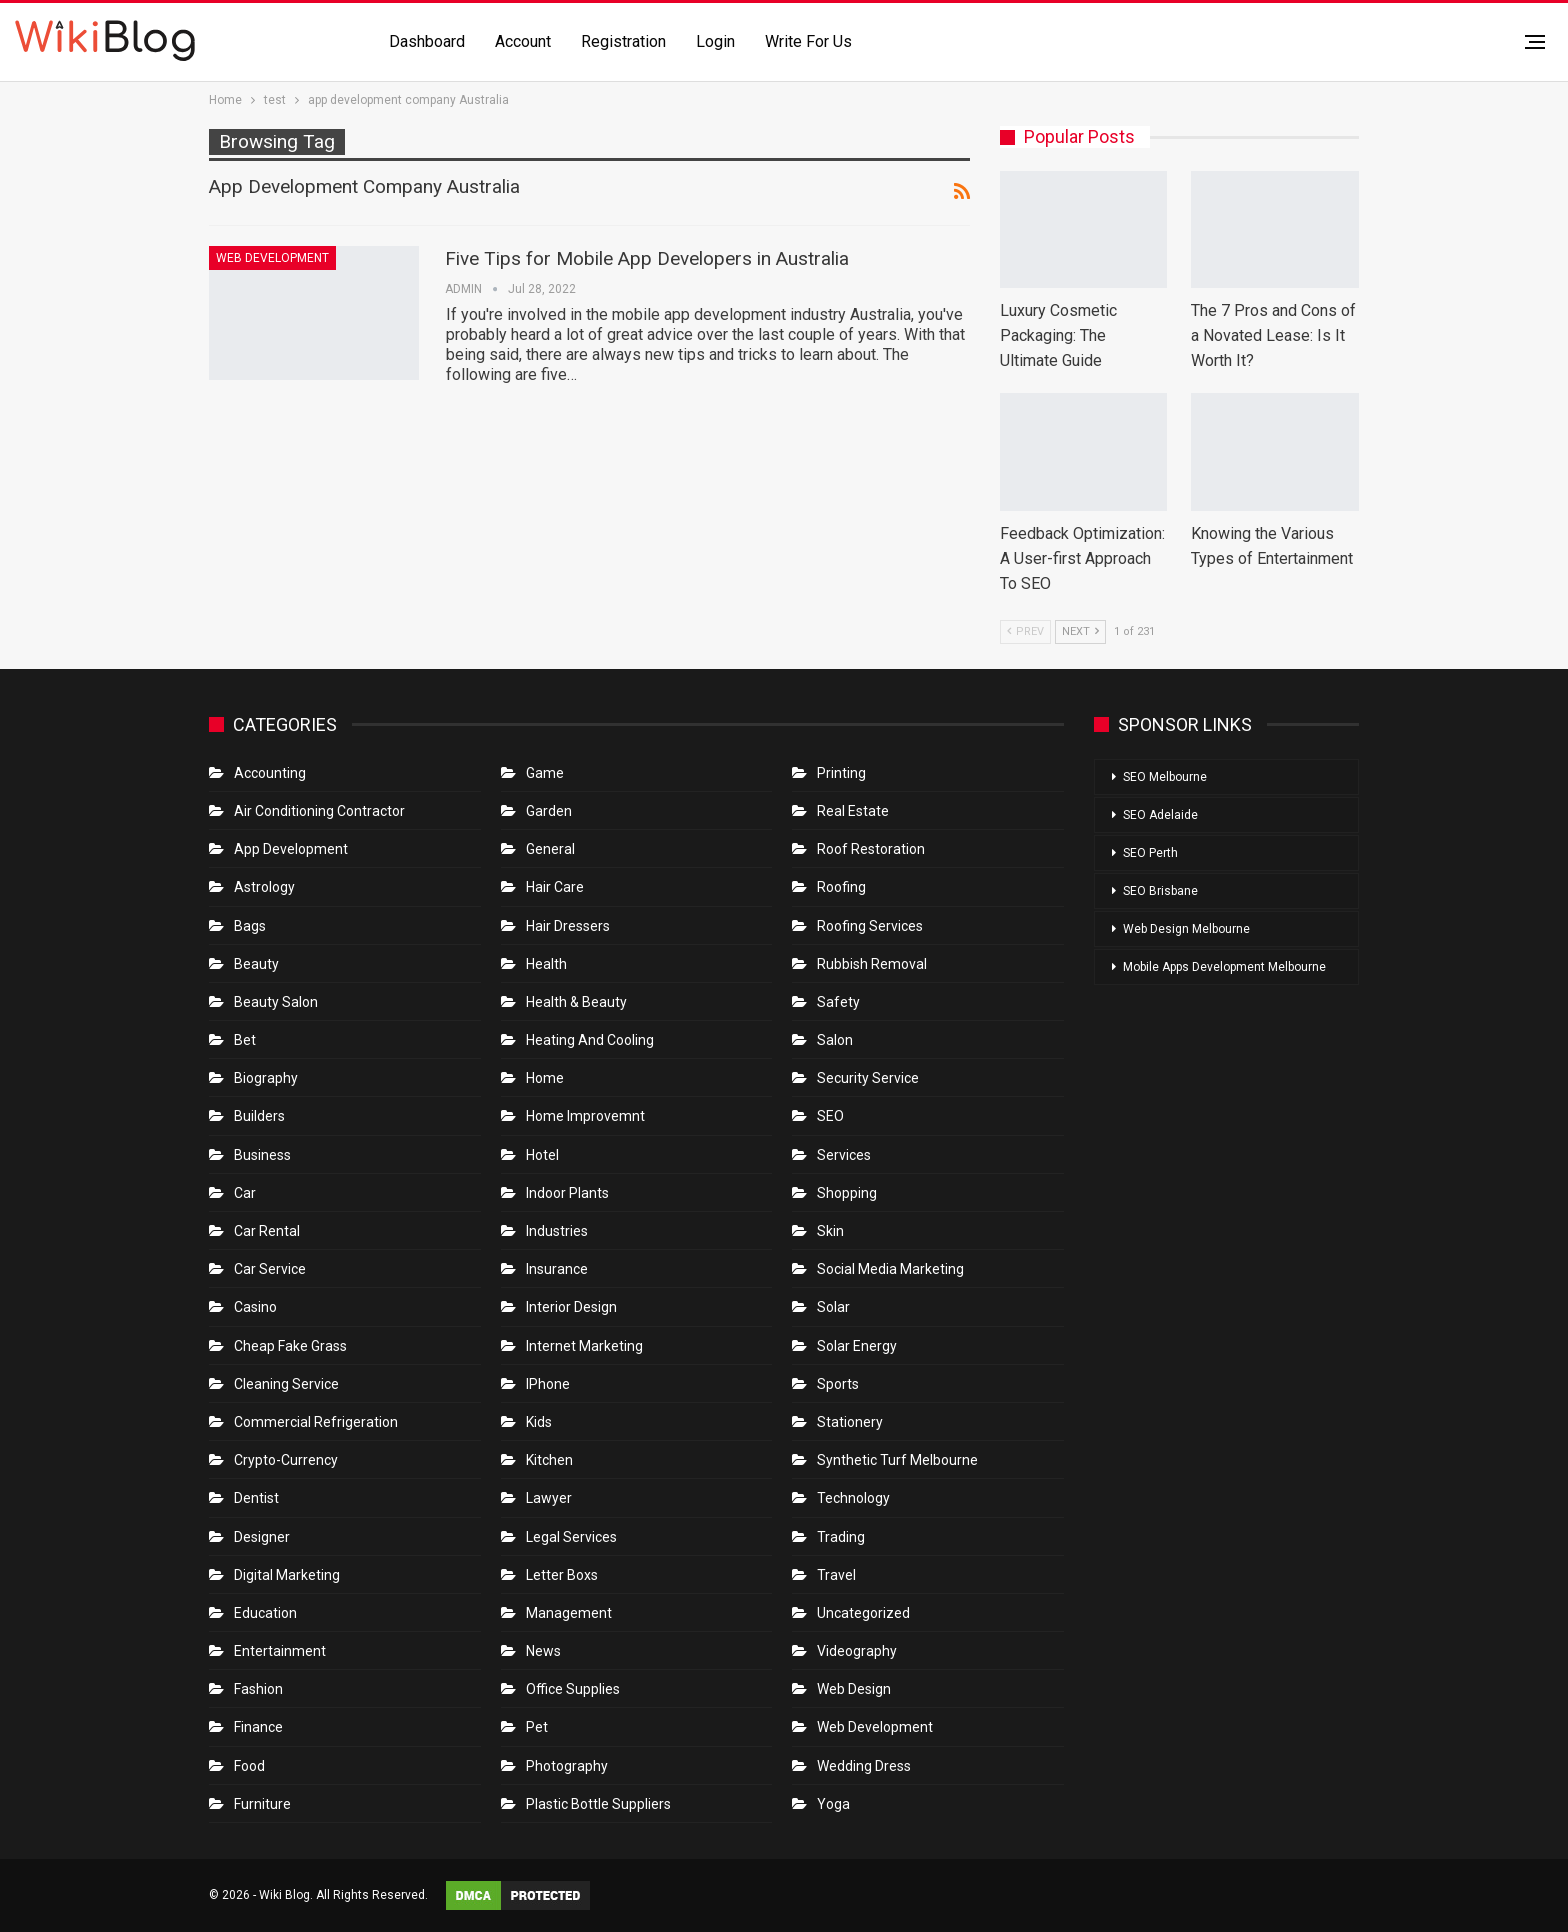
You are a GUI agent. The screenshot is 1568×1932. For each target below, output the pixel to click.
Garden (549, 811)
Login (715, 41)
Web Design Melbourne (1186, 929)
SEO (830, 1116)
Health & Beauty (576, 1002)
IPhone (548, 1384)
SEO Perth (1150, 853)
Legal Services (571, 1537)
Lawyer (549, 1498)
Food (249, 1766)
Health (546, 964)
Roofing (841, 887)
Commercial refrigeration (316, 1422)
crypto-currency (286, 1460)
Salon (835, 1040)
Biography (266, 1078)
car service (270, 1269)
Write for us (808, 41)
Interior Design (571, 1307)
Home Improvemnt (585, 1116)
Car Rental (267, 1231)
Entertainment (280, 1651)
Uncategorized (863, 1613)
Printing (841, 773)
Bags (250, 926)
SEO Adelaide (1160, 815)
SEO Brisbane (1160, 891)
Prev (1025, 631)
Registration (623, 41)
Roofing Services (870, 926)
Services (844, 1155)
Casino (255, 1307)
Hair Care (555, 887)
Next (1080, 631)
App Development (291, 849)
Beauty (256, 964)
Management (569, 1613)
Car (245, 1193)
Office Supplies (573, 1689)
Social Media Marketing (890, 1269)
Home (545, 1078)
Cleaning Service (286, 1384)
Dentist (256, 1498)
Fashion (258, 1689)
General (550, 849)
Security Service (868, 1078)
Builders (259, 1116)
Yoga (833, 1804)
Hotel (542, 1155)
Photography (567, 1766)
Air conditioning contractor (319, 811)
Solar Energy (857, 1346)
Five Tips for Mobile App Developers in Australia (647, 258)
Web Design (854, 1689)
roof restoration (871, 849)
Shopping (847, 1193)
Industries (557, 1231)
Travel (836, 1575)
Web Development (272, 258)
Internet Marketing (584, 1346)
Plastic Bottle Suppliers (598, 1804)
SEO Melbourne (1165, 777)
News (543, 1651)
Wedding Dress (865, 1766)
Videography (857, 1651)
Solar (833, 1307)
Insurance (557, 1269)
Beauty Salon (276, 1002)
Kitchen (549, 1460)
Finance (258, 1727)
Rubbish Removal (872, 964)
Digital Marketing (287, 1575)
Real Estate (853, 811)
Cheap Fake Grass (290, 1346)
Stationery (850, 1422)
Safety (838, 1002)
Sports (838, 1384)
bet (245, 1040)
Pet (537, 1727)
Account (523, 41)
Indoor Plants (567, 1193)
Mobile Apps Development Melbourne (1224, 967)
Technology (853, 1498)
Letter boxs (562, 1575)
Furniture (262, 1804)
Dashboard (427, 41)
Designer (262, 1537)
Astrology (264, 887)
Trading (841, 1537)
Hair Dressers (568, 926)
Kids (539, 1422)
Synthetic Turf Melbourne (897, 1460)
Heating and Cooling (590, 1040)
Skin (830, 1231)
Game (545, 773)
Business (262, 1155)
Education (265, 1613)
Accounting (270, 773)
